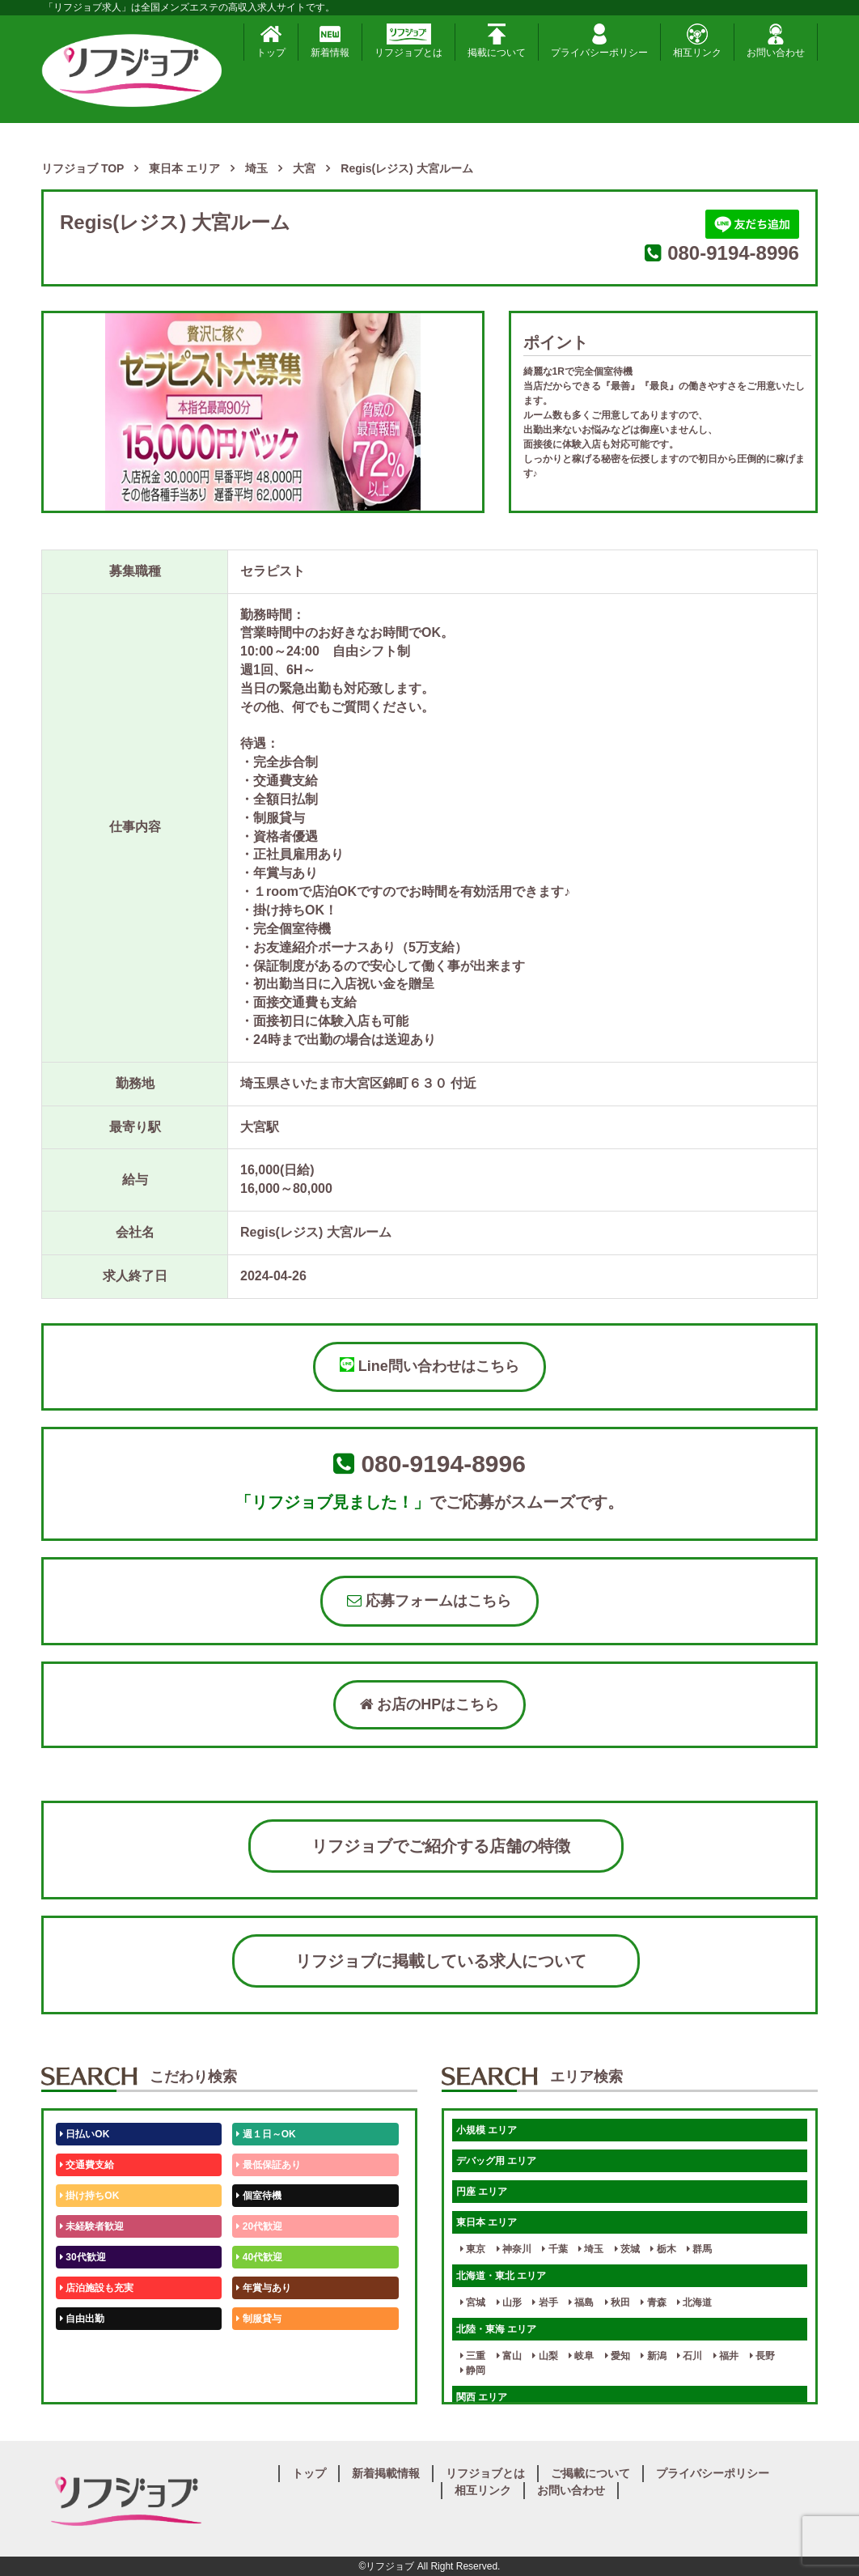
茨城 (627, 2249)
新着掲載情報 (386, 2473)
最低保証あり (268, 2165)
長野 (762, 2356)
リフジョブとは (408, 40)
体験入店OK (89, 2380)
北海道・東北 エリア (501, 2275)
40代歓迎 (259, 2257)
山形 (509, 2302)
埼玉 (590, 2249)
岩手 (544, 2302)
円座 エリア (481, 2191)
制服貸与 (258, 2318)
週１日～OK (265, 2134)
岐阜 (581, 2356)
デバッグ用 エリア (496, 2160)
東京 (472, 2249)
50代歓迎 (83, 2349)
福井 (725, 2356)
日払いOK (84, 2134)
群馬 (699, 2249)
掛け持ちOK (89, 2195)
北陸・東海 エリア (496, 2329)
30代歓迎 (83, 2257)
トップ (271, 40)
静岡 (472, 2370)
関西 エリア (481, 2397)
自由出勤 (82, 2318)
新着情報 (330, 40)
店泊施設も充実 (96, 2288)
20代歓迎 (259, 2226)
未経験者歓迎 (92, 2226)
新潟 (653, 2356)
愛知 (617, 2356)
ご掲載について (590, 2473)
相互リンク (697, 40)
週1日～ (256, 2380)
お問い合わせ (776, 40)
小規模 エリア (486, 2130)
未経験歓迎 (263, 2349)
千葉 (554, 2249)
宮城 (472, 2302)
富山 (509, 2356)
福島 (581, 2302)
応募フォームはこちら (429, 1601)
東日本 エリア (486, 2222)
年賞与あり (263, 2288)
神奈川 (514, 2249)
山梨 (544, 2356)
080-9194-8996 (733, 253)
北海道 (694, 2302)
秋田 (617, 2302)
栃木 (662, 2249)
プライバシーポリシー (599, 40)
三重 (472, 2356)
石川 (689, 2356)
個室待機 (258, 2195)
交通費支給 (87, 2165)
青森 (653, 2302)
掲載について (497, 40)
